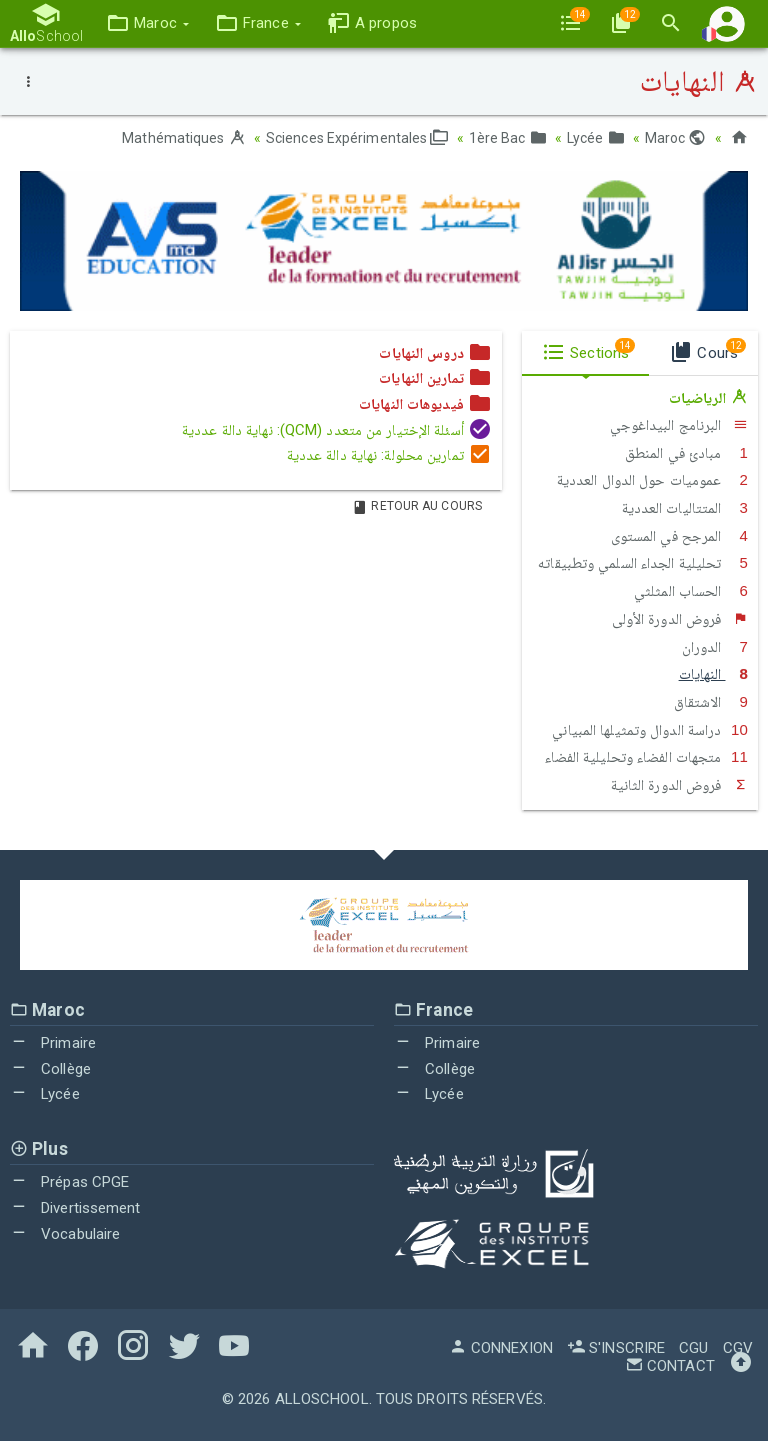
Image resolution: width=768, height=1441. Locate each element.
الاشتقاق (711, 702)
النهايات (713, 674)
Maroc (676, 138)
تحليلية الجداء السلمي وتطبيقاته (643, 563)
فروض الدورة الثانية (680, 785)
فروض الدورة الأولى (680, 619)
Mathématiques (184, 138)
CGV (738, 1348)
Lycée (596, 138)
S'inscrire (616, 1348)
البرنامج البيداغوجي (679, 425)
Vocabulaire (65, 1234)
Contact (670, 1366)
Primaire (53, 1043)
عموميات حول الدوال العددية (652, 480)
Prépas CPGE (69, 1182)
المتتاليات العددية (685, 508)
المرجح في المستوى (679, 536)
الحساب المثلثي (691, 591)
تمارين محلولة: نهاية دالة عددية (389, 455)
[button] (147, 23)
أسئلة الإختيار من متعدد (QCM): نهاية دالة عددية (337, 430)
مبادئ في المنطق (686, 453)
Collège (50, 1069)
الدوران (715, 647)
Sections (588, 350)
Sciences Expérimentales (357, 138)
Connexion (501, 1348)
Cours (707, 350)
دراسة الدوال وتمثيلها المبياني (650, 730)
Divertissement (75, 1208)
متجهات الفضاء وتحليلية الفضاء (647, 757)
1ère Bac (508, 138)
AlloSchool (322, 1399)
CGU (693, 1348)
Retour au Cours (417, 506)
